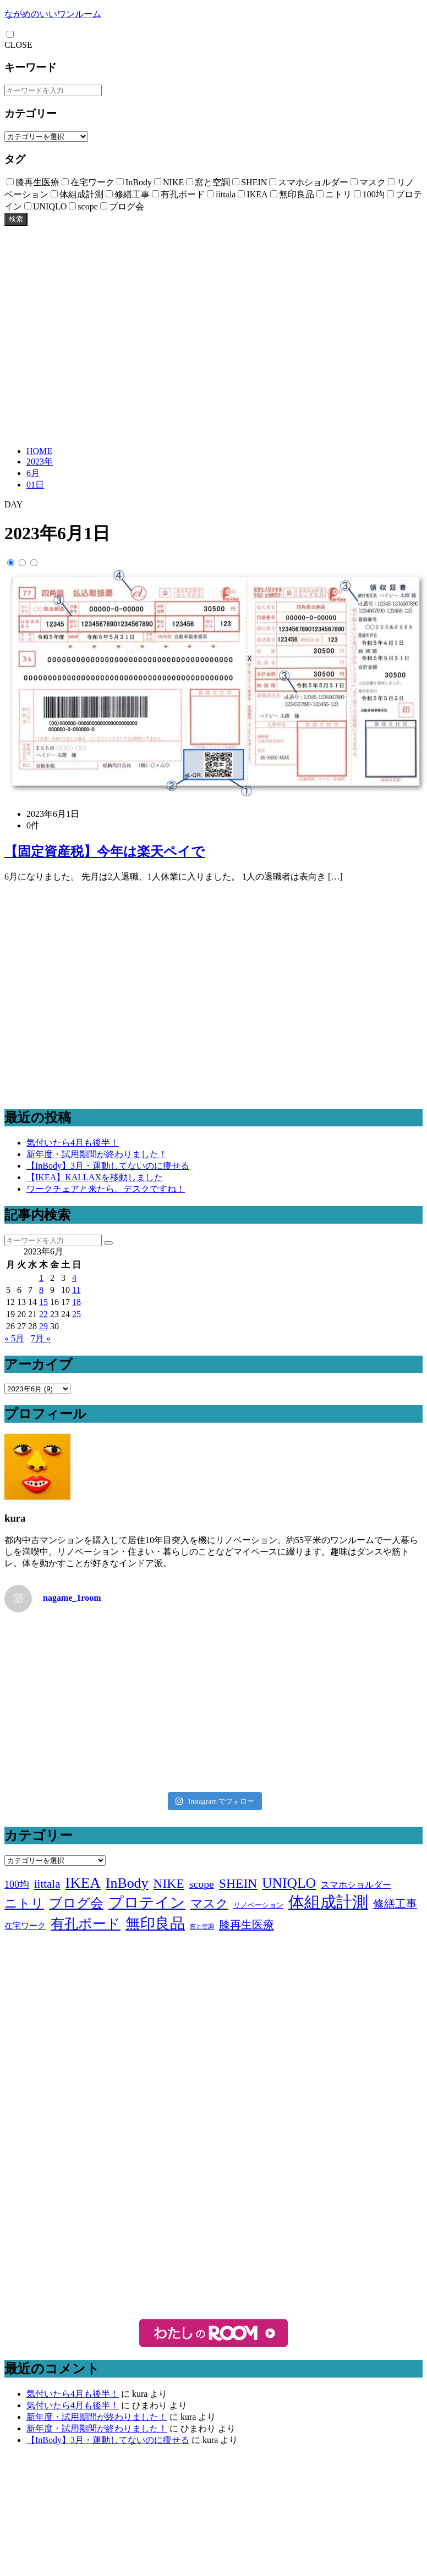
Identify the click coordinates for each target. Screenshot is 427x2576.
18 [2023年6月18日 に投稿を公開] (76, 1302)
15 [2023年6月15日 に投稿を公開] (43, 1302)
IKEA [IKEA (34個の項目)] (82, 1883)
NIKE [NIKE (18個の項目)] (169, 1883)
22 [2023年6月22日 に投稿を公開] (43, 1314)
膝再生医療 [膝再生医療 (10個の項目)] (246, 1925)
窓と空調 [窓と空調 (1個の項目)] (202, 1926)
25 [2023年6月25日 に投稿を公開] (76, 1314)
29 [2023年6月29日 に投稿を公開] (43, 1326)
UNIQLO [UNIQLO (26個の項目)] (289, 1883)
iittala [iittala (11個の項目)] (47, 1883)
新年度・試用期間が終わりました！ (96, 1154)
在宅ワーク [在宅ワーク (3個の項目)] (25, 1925)
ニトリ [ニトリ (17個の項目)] (24, 1903)
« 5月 (14, 1338)
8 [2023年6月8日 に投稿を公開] (41, 1290)
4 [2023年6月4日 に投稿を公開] (74, 1278)
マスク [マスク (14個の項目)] (209, 1903)
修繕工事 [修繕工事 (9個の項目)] (395, 1904)
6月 (33, 473)
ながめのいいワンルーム (52, 14)
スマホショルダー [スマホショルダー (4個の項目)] (356, 1884)
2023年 (39, 461)
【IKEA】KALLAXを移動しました (94, 1177)
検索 (16, 219)
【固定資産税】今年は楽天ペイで (104, 851)
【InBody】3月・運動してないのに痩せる (107, 1165)
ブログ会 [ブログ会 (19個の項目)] (76, 1903)
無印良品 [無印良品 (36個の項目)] (155, 1923)
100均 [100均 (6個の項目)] (16, 1884)
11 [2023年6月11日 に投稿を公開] (76, 1290)
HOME (39, 451)
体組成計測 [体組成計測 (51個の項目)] (328, 1902)
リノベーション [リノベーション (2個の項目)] (258, 1905)
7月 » (41, 1338)
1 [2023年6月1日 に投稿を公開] (41, 1278)
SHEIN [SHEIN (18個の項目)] (238, 1883)
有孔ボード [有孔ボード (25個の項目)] (86, 1923)
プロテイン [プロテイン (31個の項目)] (146, 1902)
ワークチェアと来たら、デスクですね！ (105, 1188)
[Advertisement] (103, 334)
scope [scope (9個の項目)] (201, 1884)
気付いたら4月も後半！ (72, 1142)
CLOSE (18, 44)
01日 (35, 484)
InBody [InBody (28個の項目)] (127, 1883)
